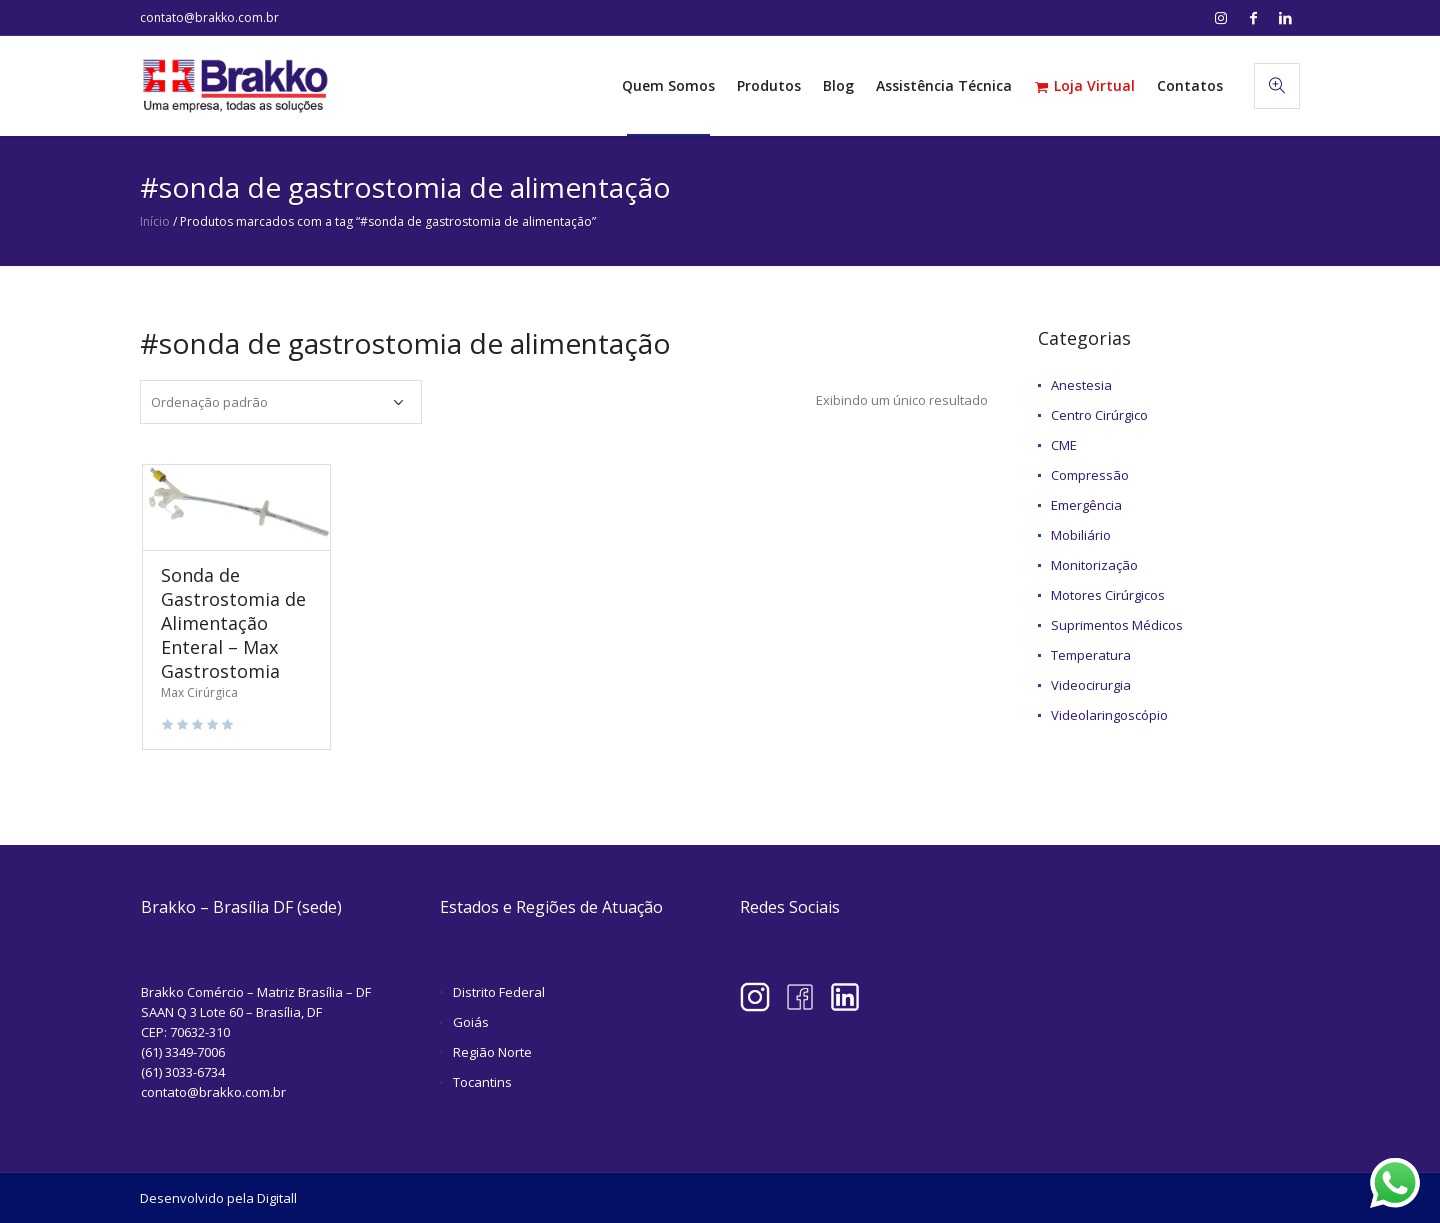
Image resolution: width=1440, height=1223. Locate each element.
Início (155, 221)
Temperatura (1091, 655)
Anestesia (1081, 385)
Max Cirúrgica (199, 692)
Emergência (1086, 505)
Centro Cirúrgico (1099, 415)
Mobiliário (1081, 535)
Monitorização (1094, 565)
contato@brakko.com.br (209, 17)
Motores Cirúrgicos (1108, 595)
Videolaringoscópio (1109, 715)
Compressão (1090, 475)
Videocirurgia (1091, 685)
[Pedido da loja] (281, 402)
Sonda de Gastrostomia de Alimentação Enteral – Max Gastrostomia (233, 623)
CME (1064, 445)
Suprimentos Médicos (1117, 625)
